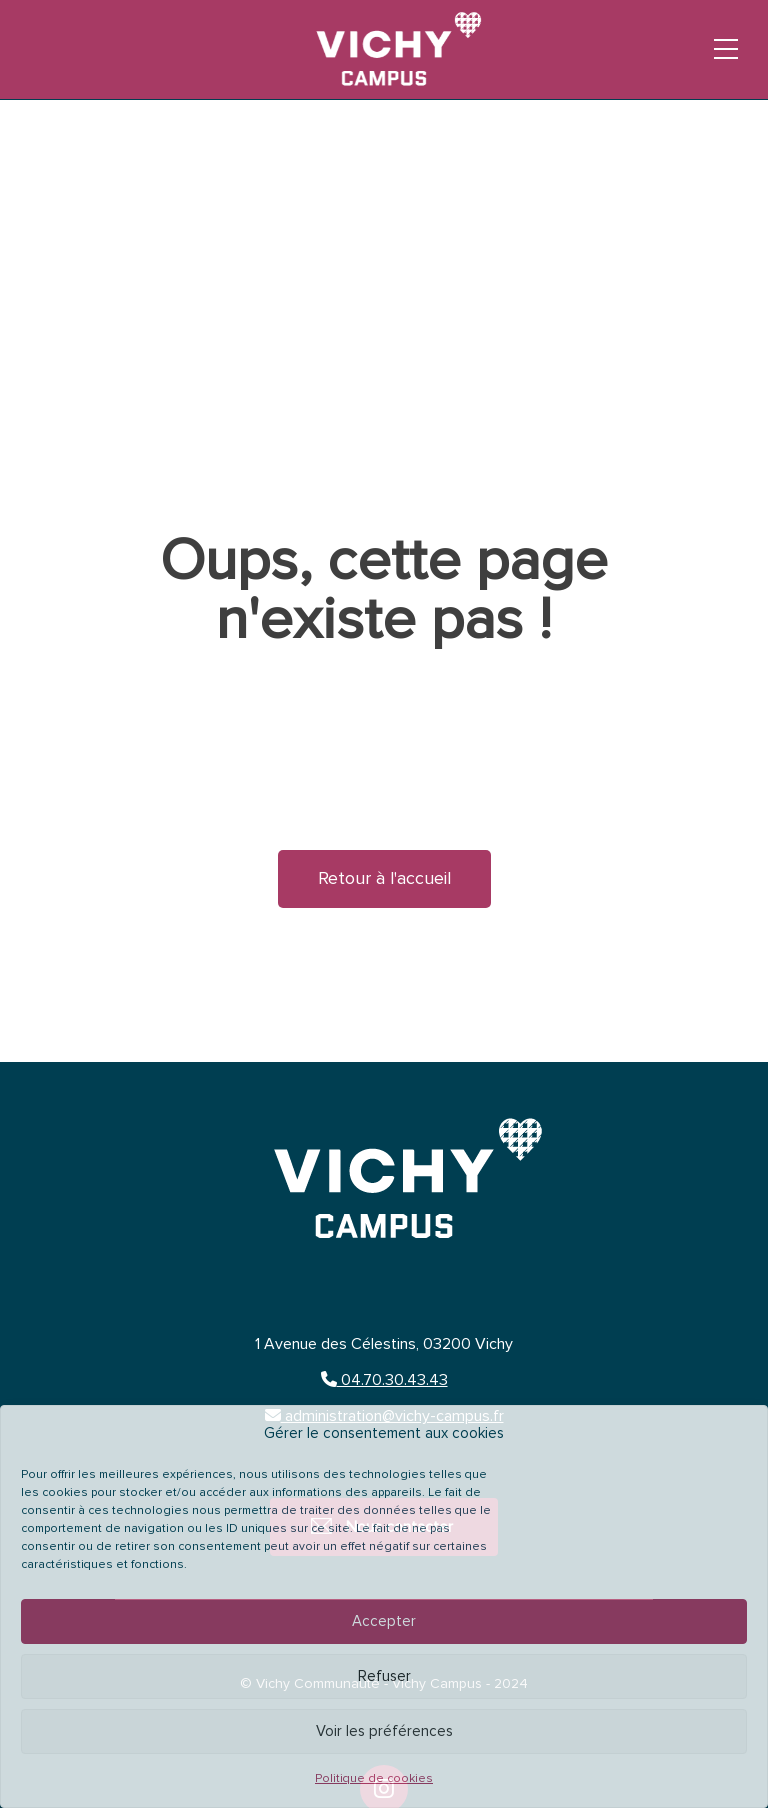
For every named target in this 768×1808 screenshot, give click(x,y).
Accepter (384, 1621)
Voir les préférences (384, 1731)
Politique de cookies (374, 1779)
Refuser (384, 1676)
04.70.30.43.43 (384, 1380)
